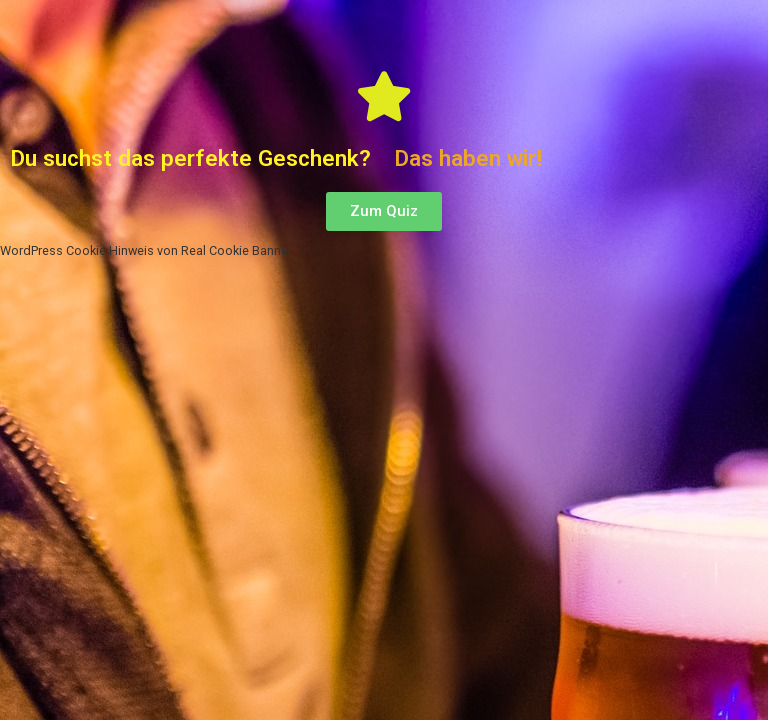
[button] (384, 211)
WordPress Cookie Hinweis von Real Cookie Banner (142, 250)
